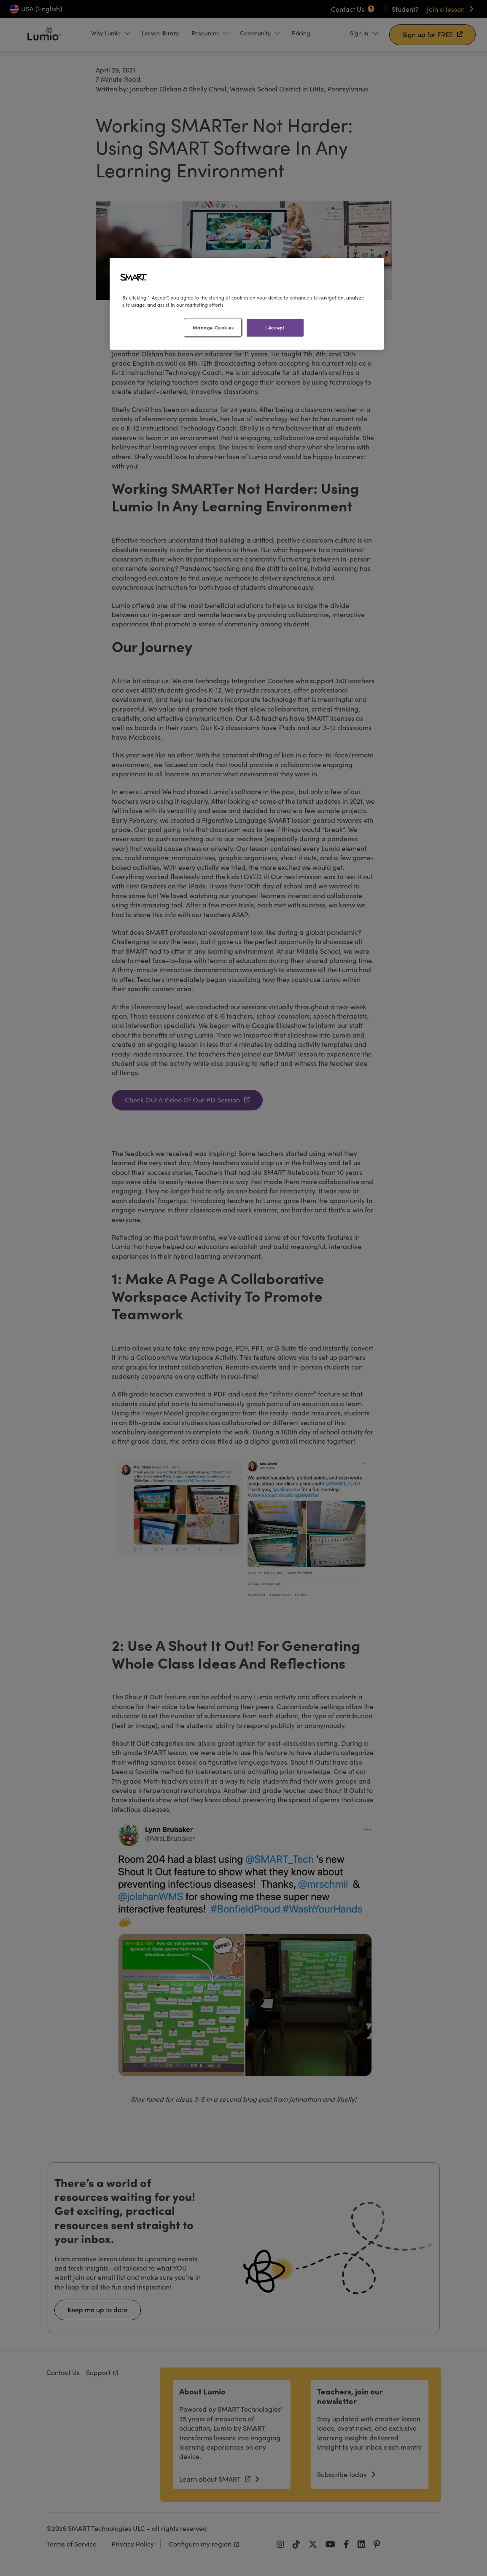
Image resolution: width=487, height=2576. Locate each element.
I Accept (275, 327)
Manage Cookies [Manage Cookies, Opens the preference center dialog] (213, 327)
